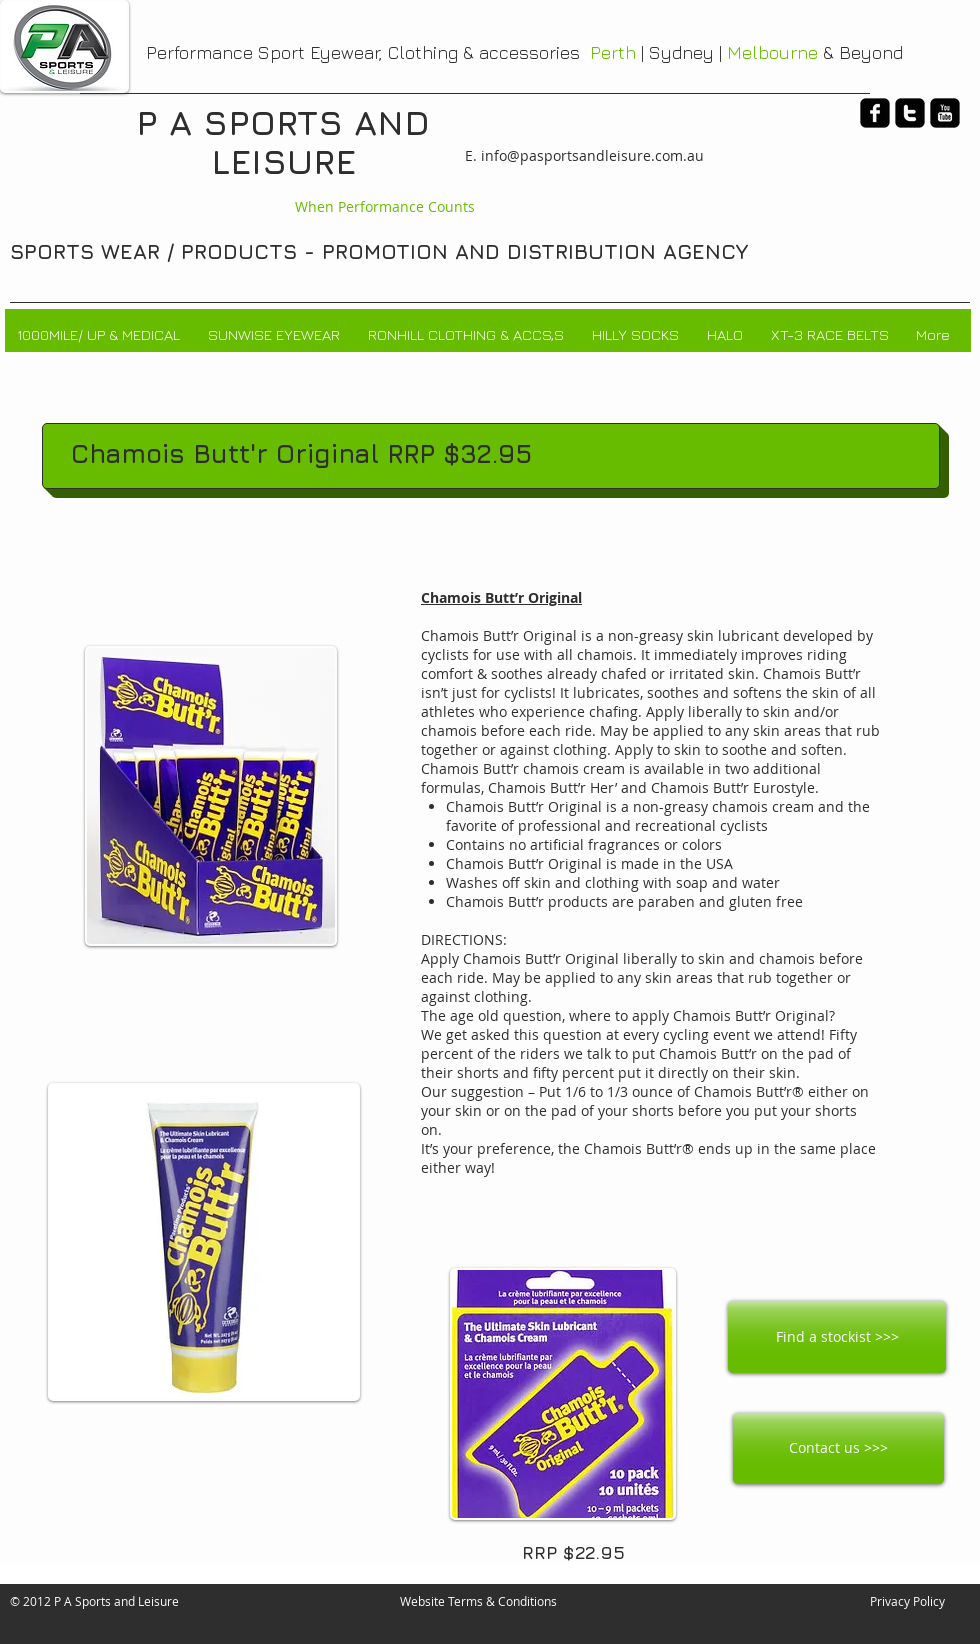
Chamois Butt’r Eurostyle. (735, 787)
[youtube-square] (945, 113)
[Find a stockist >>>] (837, 1337)
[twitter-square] (910, 113)
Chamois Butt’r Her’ (552, 787)
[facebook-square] (875, 113)
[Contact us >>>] (838, 1448)
